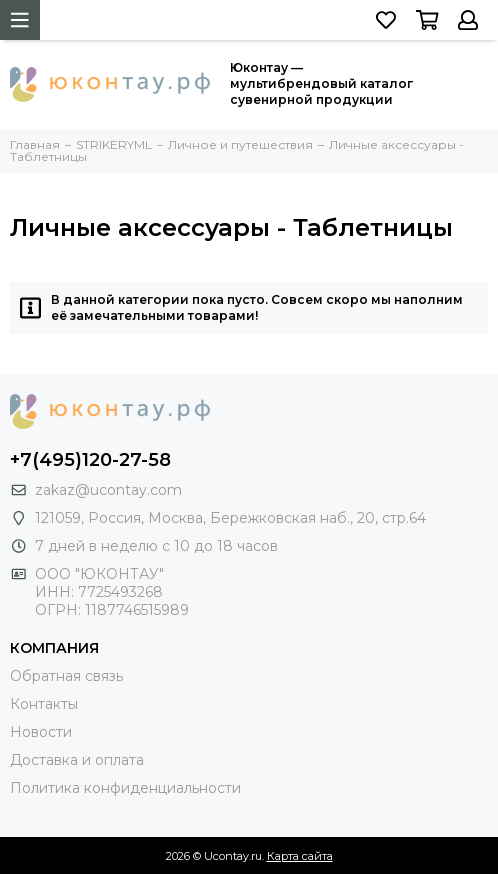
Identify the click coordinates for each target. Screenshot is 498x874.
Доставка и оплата (77, 760)
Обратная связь (66, 676)
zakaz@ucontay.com (108, 490)
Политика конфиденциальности (125, 788)
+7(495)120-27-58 (90, 460)
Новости (41, 732)
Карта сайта (300, 856)
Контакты (44, 704)
